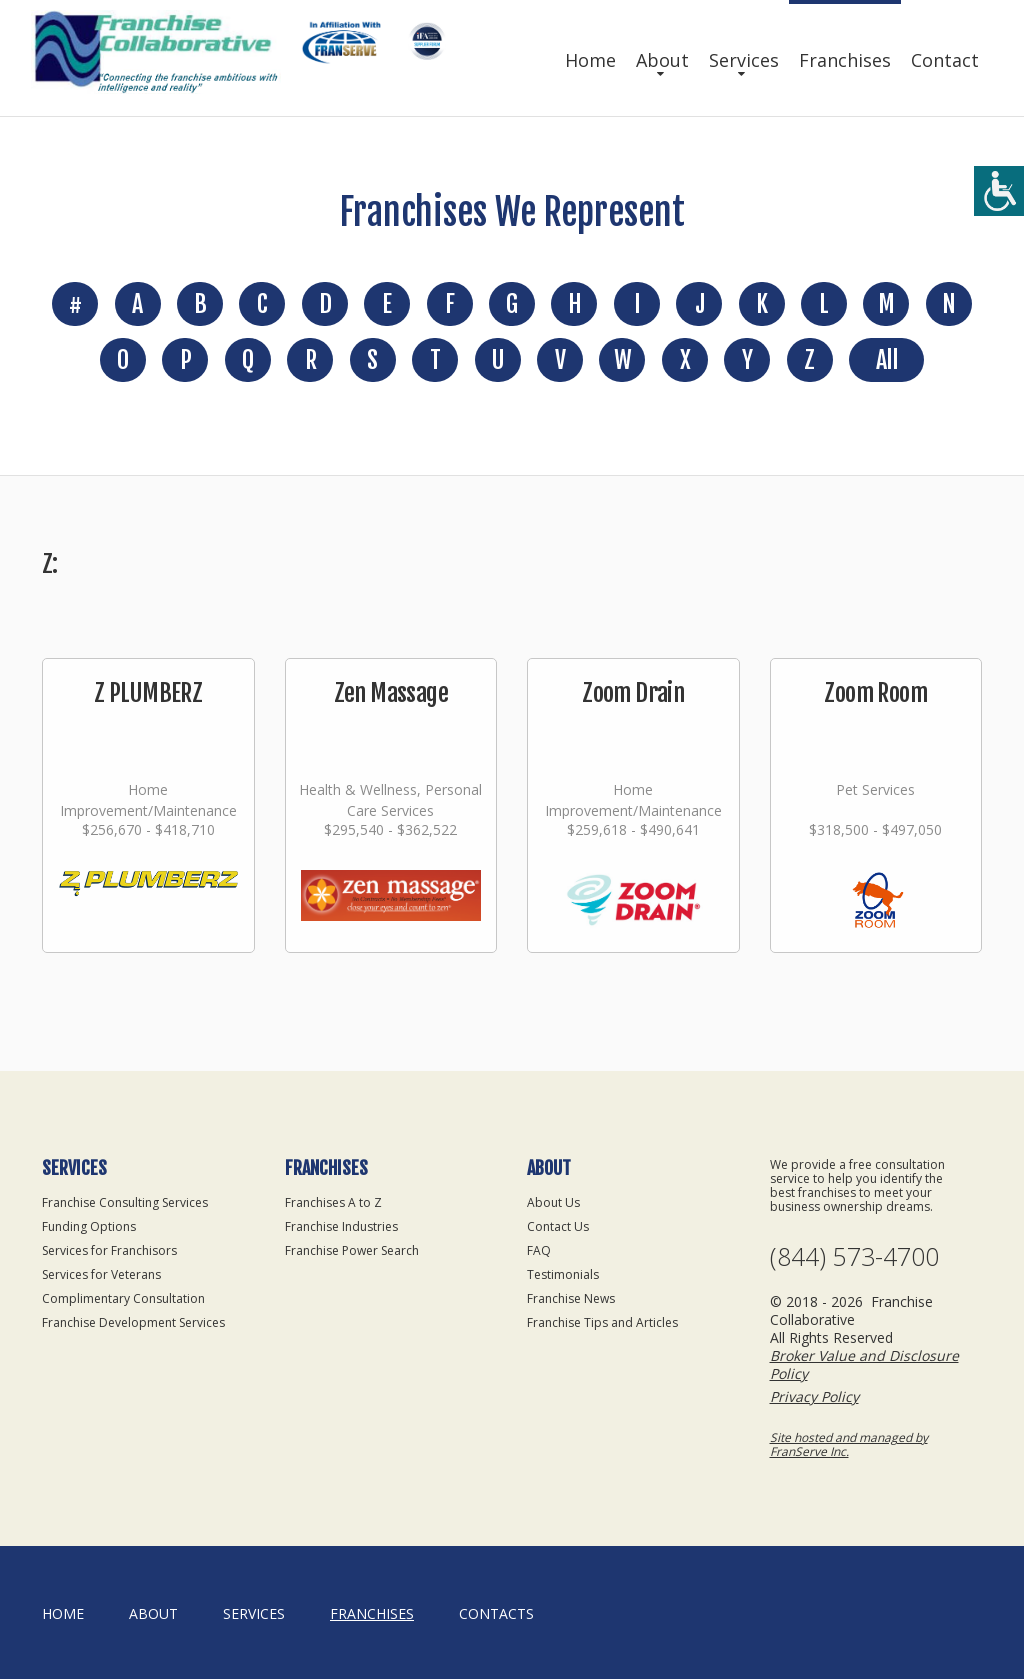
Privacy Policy (814, 1396)
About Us (553, 1202)
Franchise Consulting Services (125, 1202)
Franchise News (571, 1298)
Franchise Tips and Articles (602, 1322)
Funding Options (89, 1226)
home (63, 1613)
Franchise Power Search (352, 1250)
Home (590, 60)
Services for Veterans (101, 1274)
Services (744, 60)
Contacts (496, 1613)
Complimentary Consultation (123, 1298)
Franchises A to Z (333, 1202)
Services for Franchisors (109, 1250)
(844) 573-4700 (854, 1256)
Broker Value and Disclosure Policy (864, 1364)
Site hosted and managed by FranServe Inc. (849, 1444)
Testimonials (563, 1274)
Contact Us (558, 1226)
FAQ (539, 1250)
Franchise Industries (341, 1226)
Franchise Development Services (133, 1322)
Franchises (845, 60)
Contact (945, 60)
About (662, 60)
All (886, 360)
